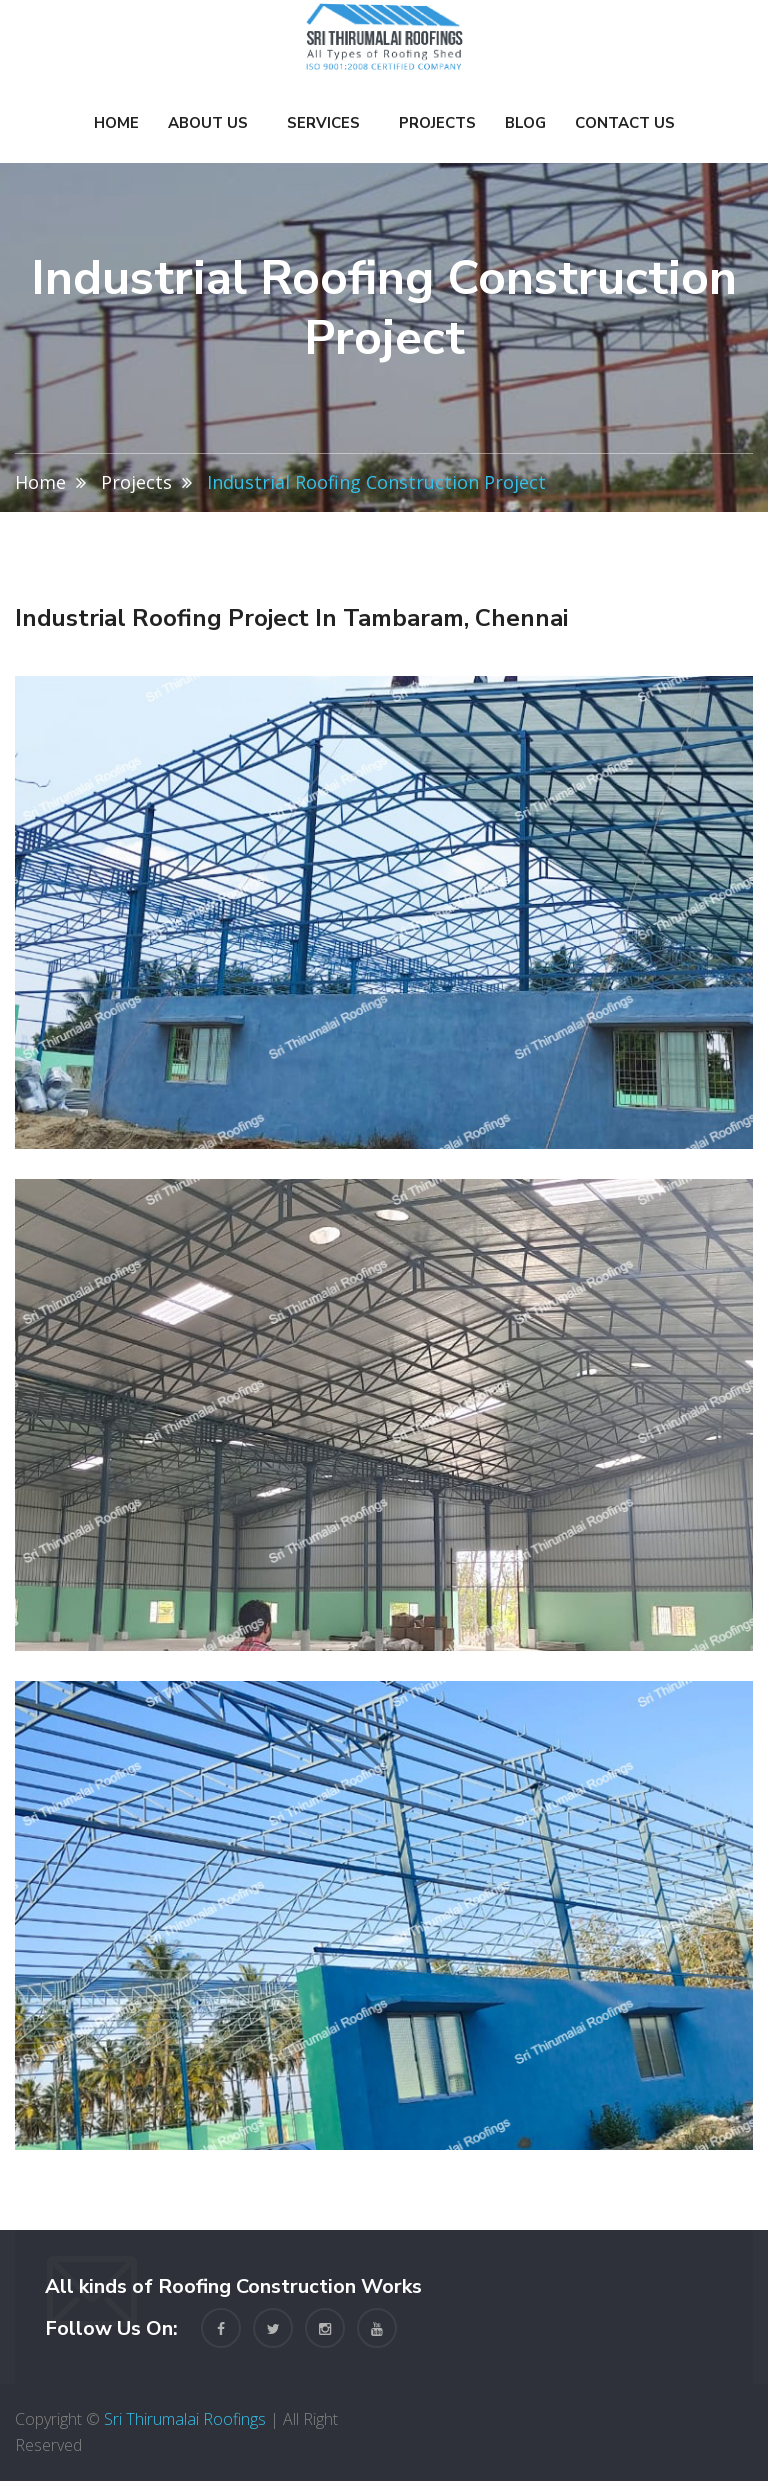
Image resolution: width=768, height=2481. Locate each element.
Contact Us (625, 123)
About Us (208, 123)
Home (116, 123)
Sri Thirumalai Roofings (185, 2419)
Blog (525, 123)
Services (323, 123)
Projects (437, 123)
